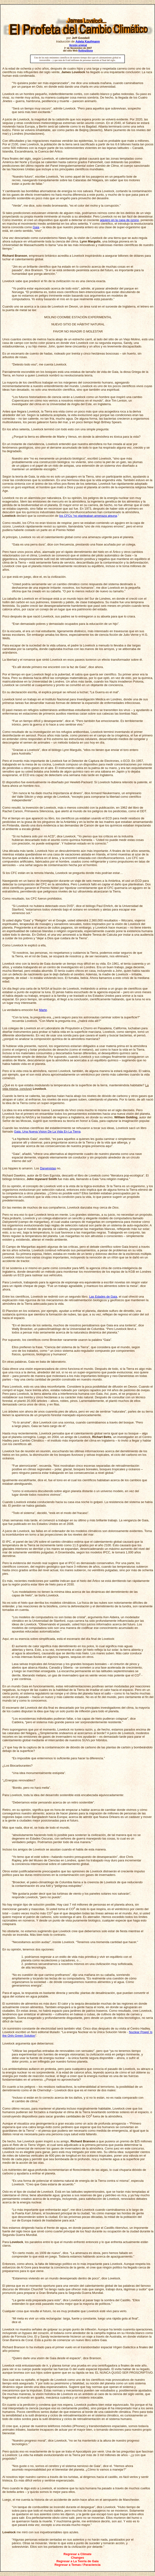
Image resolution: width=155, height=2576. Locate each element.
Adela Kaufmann (88, 41)
